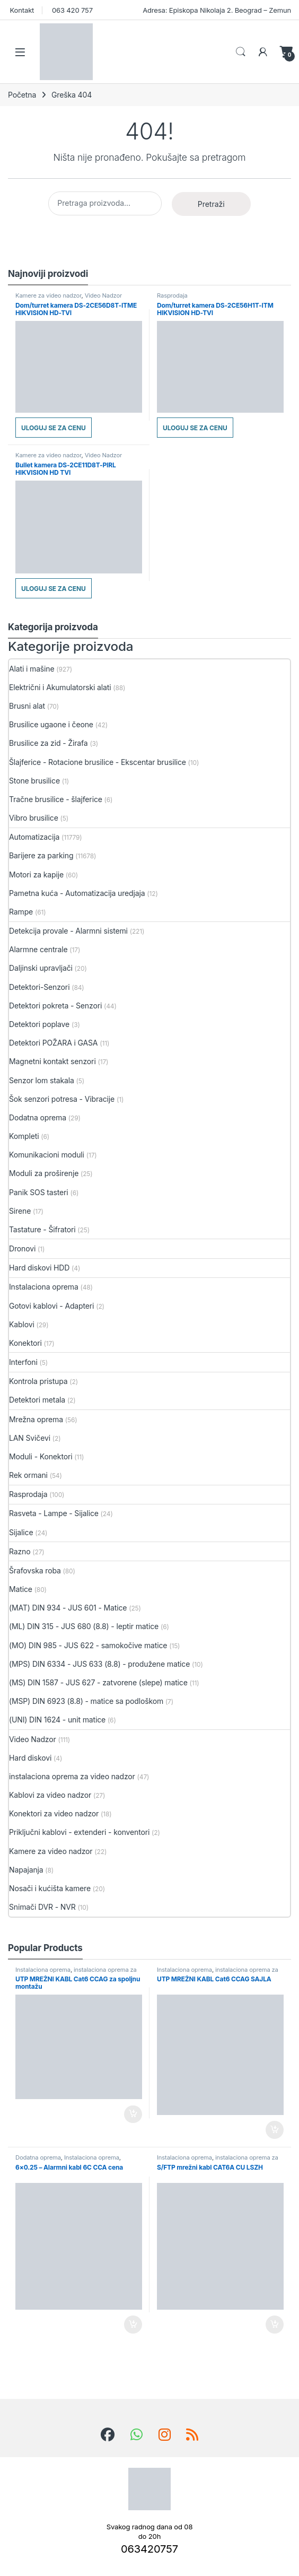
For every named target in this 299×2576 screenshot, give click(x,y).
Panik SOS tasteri (38, 1192)
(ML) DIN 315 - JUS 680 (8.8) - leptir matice (84, 1626)
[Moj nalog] (263, 52)
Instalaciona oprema (43, 1286)
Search (241, 52)
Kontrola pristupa (38, 1381)
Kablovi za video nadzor (50, 1794)
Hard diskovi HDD (39, 1267)
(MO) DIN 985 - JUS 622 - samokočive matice (88, 1645)
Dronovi (22, 1248)
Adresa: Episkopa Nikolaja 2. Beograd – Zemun (216, 10)
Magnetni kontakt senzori (52, 1061)
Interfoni (23, 1362)
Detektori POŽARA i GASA (53, 1042)
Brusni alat (27, 705)
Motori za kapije (36, 874)
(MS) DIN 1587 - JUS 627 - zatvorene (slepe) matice (98, 1682)
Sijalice (21, 1532)
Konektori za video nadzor (54, 1813)
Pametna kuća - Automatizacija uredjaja (77, 893)
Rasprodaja (172, 295)
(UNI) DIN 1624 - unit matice (57, 1719)
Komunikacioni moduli (46, 1154)
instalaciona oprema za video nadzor (72, 1776)
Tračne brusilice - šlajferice (55, 799)
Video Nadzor (103, 295)
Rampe (21, 911)
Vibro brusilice (33, 817)
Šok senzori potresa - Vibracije (62, 1098)
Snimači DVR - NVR (42, 1906)
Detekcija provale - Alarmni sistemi (68, 930)
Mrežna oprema (36, 1419)
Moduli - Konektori (40, 1456)
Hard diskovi (30, 1757)
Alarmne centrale (38, 949)
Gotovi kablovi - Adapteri (51, 1305)
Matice (20, 1589)
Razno (20, 1551)
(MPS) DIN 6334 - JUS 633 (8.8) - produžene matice (99, 1663)
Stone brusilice (34, 780)
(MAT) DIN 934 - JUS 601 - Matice (68, 1607)
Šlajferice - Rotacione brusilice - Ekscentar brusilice (97, 762)
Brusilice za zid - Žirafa (48, 742)
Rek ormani (28, 1475)
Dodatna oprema (37, 1117)
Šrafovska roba (35, 1570)
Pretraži (211, 203)
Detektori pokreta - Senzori (55, 1005)
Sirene (20, 1210)
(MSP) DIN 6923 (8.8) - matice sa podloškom (86, 1700)
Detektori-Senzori (39, 986)
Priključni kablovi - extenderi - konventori (79, 1832)
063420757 (149, 2549)
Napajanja (26, 1869)
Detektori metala (37, 1399)
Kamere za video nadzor (48, 295)
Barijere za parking (41, 855)
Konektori (25, 1342)
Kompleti (24, 1136)
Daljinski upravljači (41, 967)
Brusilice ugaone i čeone (51, 724)
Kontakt (21, 10)
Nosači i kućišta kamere (50, 1888)
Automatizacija (34, 836)
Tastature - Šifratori (42, 1229)
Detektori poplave (39, 1024)
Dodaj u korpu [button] (133, 2114)
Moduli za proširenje (43, 1173)
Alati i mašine (32, 668)
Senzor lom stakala (41, 1080)
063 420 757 (71, 10)
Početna (22, 94)
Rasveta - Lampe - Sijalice (54, 1513)
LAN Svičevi (29, 1437)
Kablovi (21, 1324)
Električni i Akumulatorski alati (60, 687)
